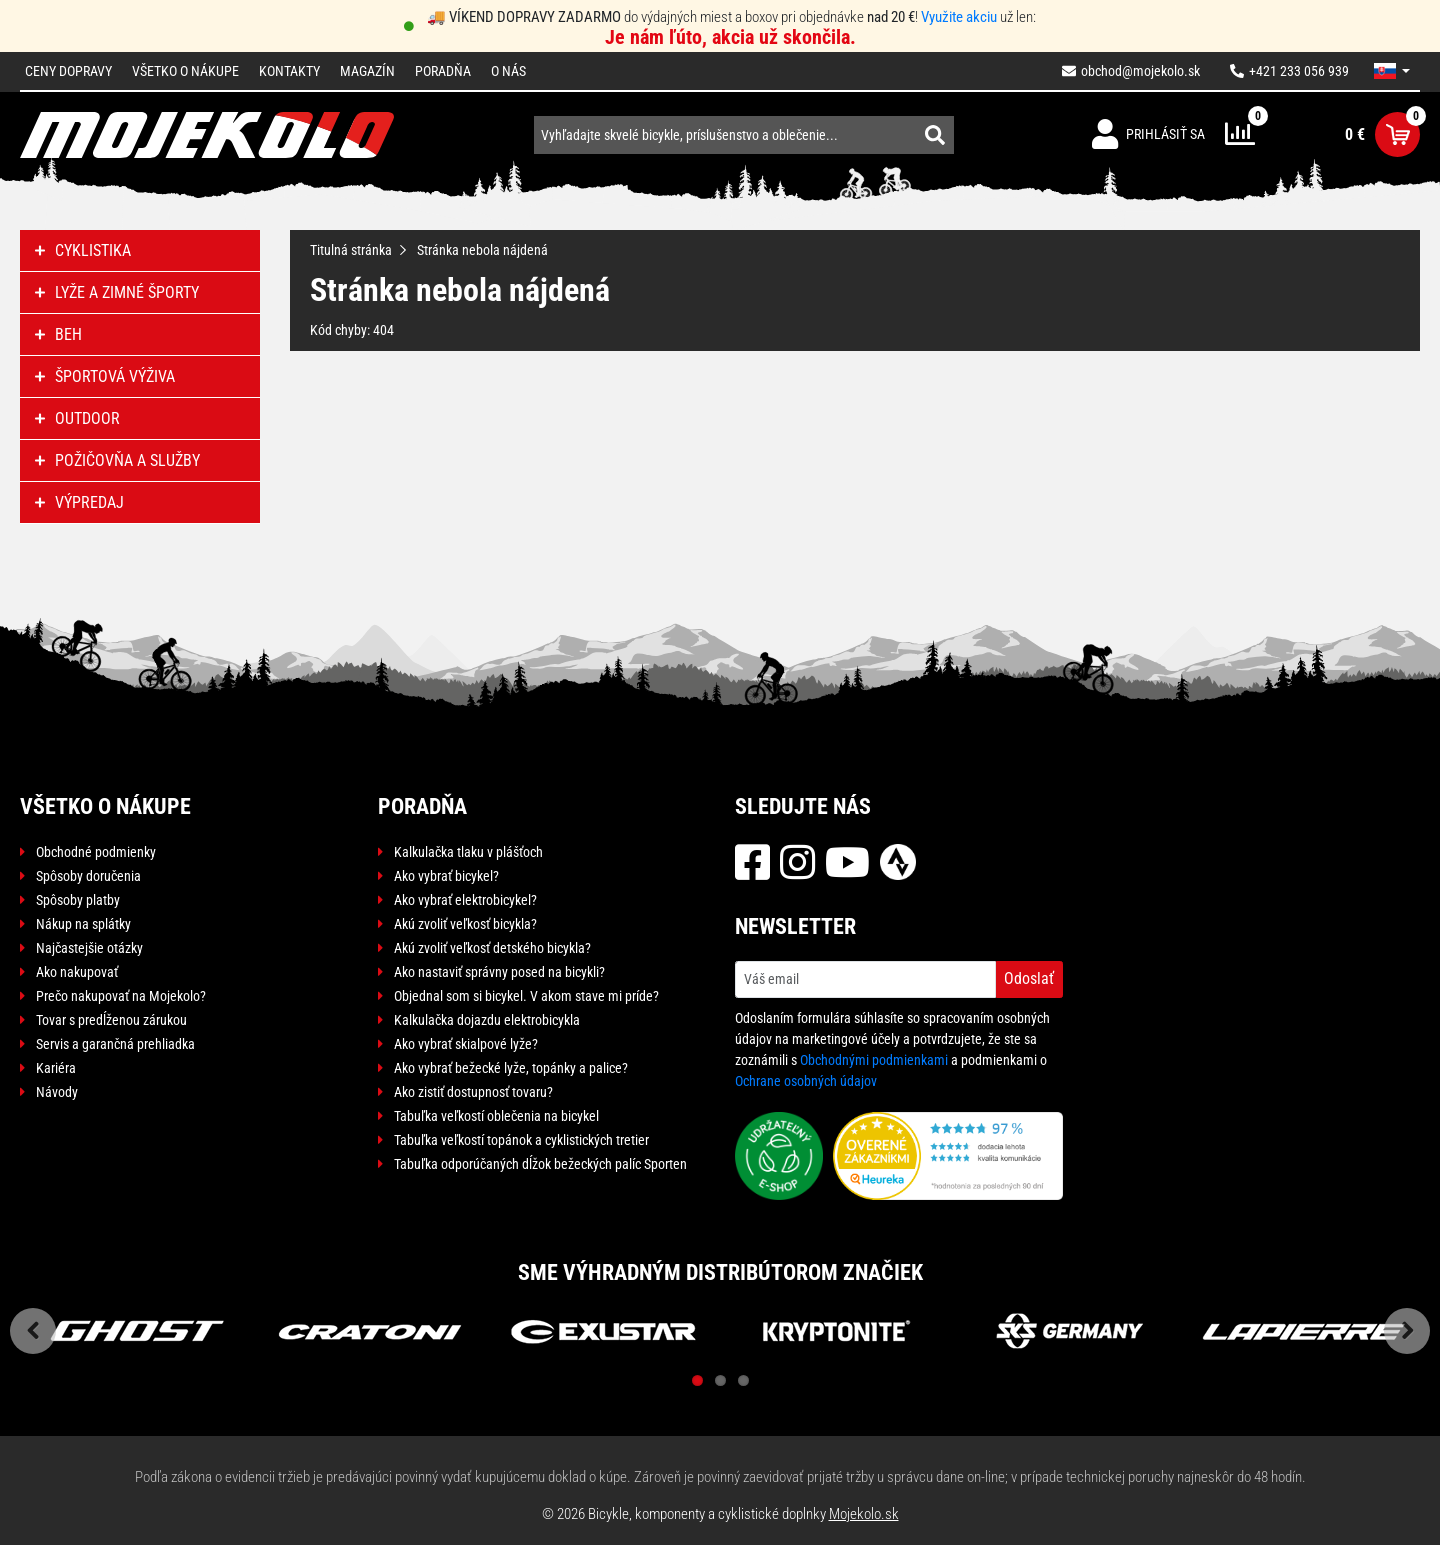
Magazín (367, 71)
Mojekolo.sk (864, 1514)
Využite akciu (959, 17)
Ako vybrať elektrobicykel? (465, 900)
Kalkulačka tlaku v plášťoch (468, 852)
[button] (1392, 71)
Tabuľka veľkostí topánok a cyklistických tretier (521, 1140)
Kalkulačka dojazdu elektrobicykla (487, 1020)
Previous (33, 1331)
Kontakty (289, 71)
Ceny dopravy (68, 71)
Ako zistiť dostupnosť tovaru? (473, 1092)
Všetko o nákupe (185, 71)
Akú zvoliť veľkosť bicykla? (465, 924)
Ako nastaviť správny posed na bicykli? (499, 972)
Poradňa (443, 71)
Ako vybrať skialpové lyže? (466, 1044)
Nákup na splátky (83, 924)
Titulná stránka (351, 250)
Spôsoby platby (78, 900)
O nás (508, 71)
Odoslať (1029, 978)
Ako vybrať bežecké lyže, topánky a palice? (511, 1068)
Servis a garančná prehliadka (115, 1044)
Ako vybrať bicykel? (446, 876)
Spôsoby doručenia (88, 876)
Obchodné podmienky (96, 852)
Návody (57, 1092)
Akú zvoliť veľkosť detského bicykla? (492, 948)
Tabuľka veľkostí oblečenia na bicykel (496, 1116)
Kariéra (56, 1068)
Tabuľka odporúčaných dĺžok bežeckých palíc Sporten (540, 1164)
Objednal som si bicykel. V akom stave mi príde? (526, 996)
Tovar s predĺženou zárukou (111, 1020)
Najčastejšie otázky (89, 948)
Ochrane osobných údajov (806, 1081)
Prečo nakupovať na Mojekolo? (121, 996)
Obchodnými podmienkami (874, 1060)
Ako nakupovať (77, 972)
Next (1407, 1331)
